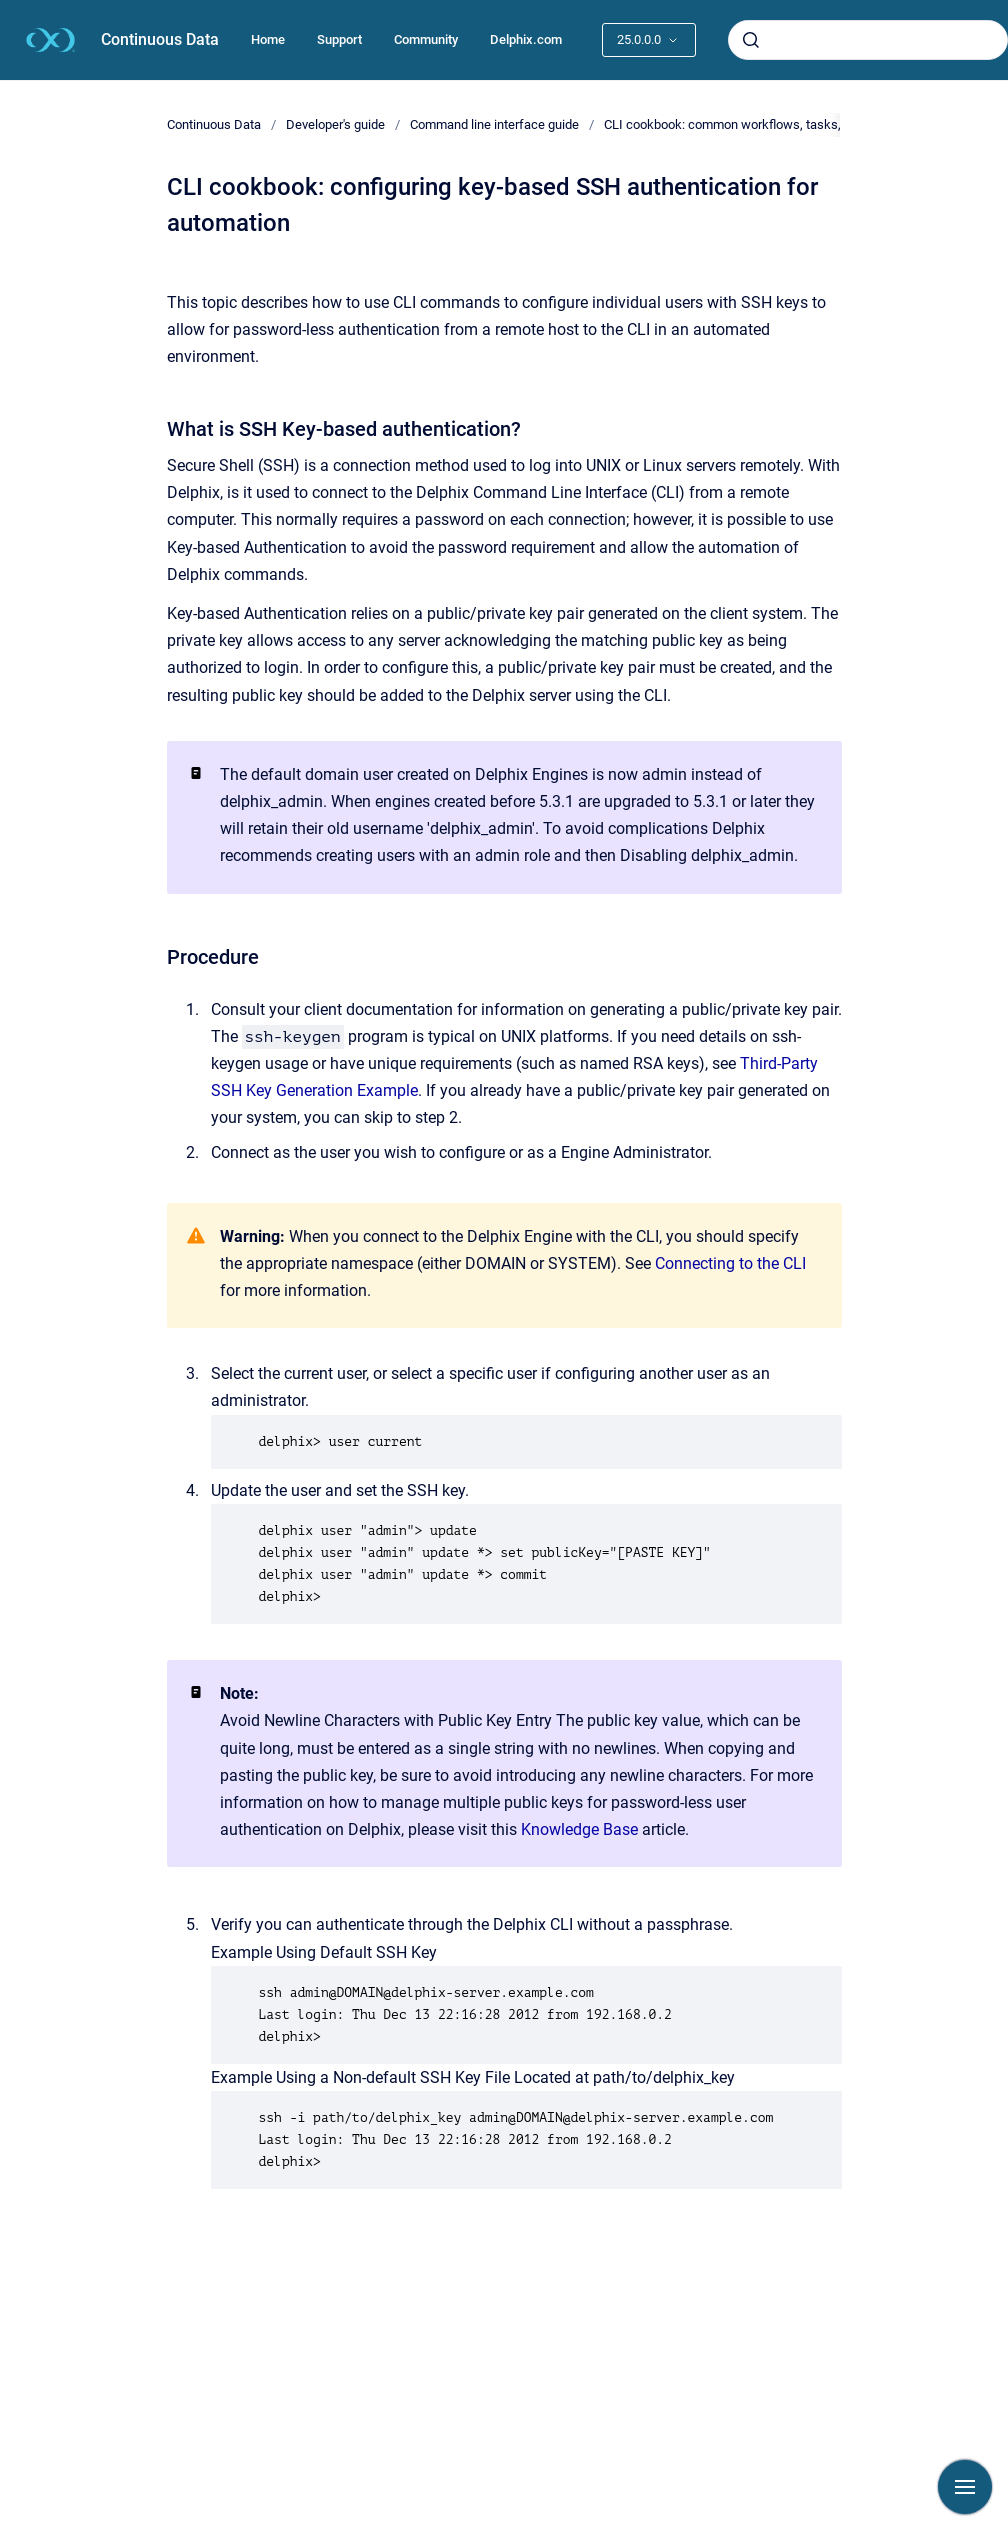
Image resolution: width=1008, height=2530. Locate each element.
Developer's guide (335, 124)
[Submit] (751, 40)
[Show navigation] (965, 2487)
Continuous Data (160, 39)
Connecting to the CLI (730, 1263)
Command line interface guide (494, 124)
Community (426, 39)
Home (268, 39)
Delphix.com (526, 39)
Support (339, 39)
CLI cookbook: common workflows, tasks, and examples (763, 124)
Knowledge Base (579, 1829)
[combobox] (868, 40)
